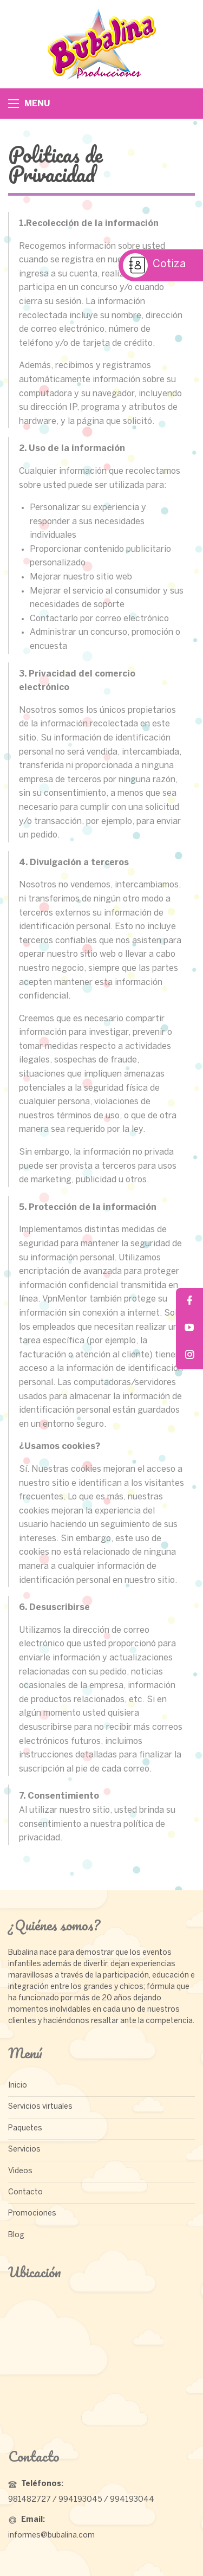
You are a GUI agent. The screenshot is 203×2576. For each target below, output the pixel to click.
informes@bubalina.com (51, 2535)
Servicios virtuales (40, 2106)
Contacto (25, 2192)
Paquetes (25, 2128)
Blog (16, 2235)
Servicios (24, 2149)
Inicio (17, 2085)
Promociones (32, 2213)
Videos (20, 2171)
